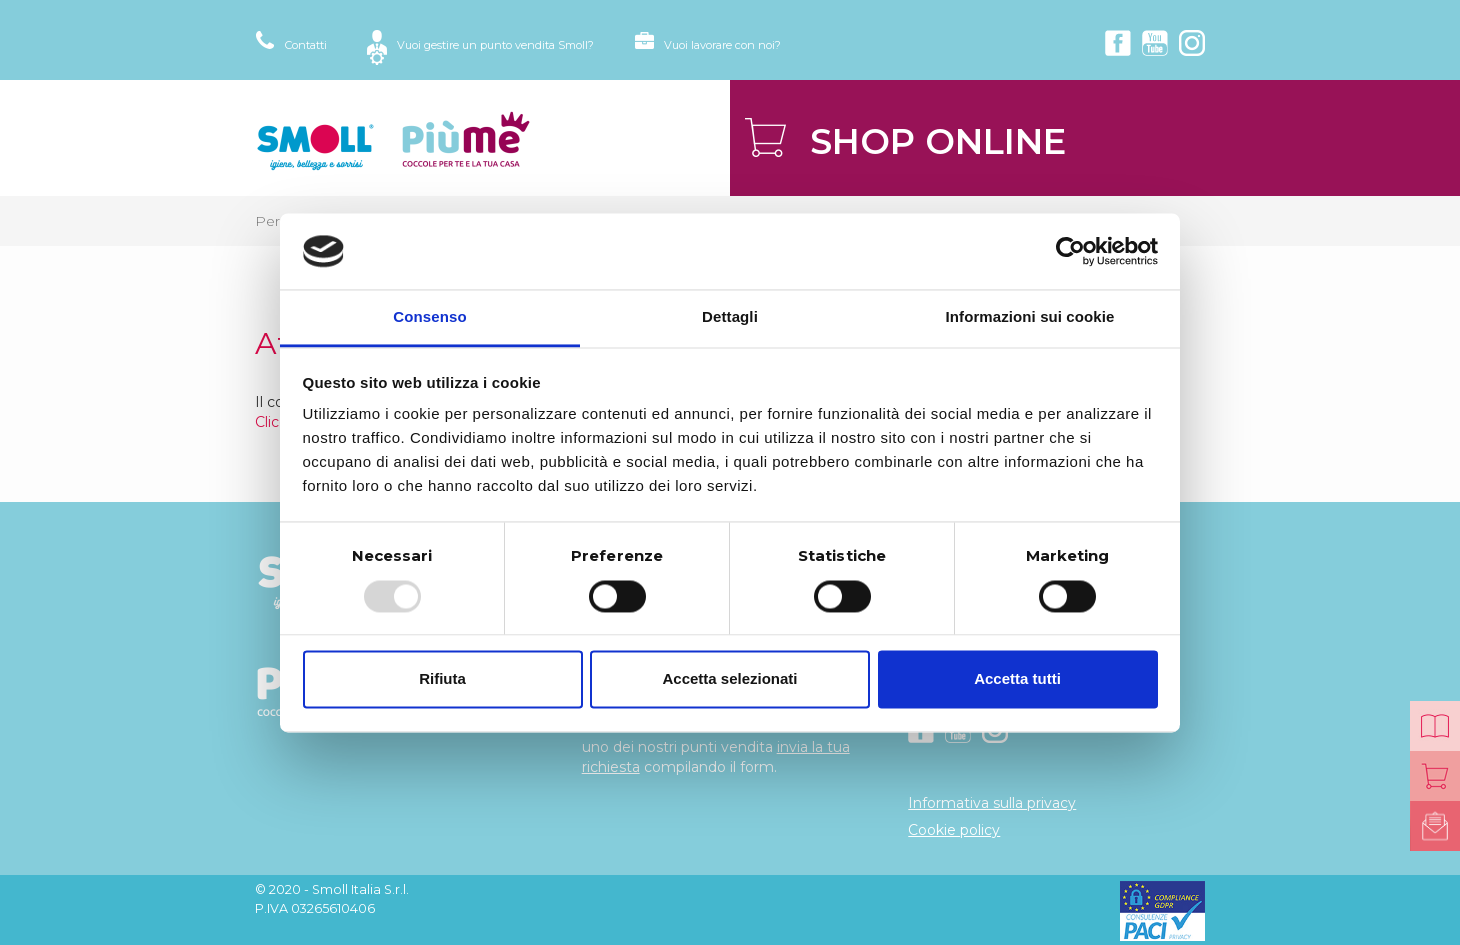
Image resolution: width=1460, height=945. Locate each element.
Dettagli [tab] (730, 317)
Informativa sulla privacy (992, 803)
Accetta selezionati (729, 679)
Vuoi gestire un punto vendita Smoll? (495, 45)
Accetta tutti (1017, 679)
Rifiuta (442, 679)
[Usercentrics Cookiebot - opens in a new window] (1070, 251)
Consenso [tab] (429, 317)
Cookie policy (954, 830)
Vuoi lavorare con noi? (722, 45)
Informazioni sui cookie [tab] (1030, 317)
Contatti (306, 45)
